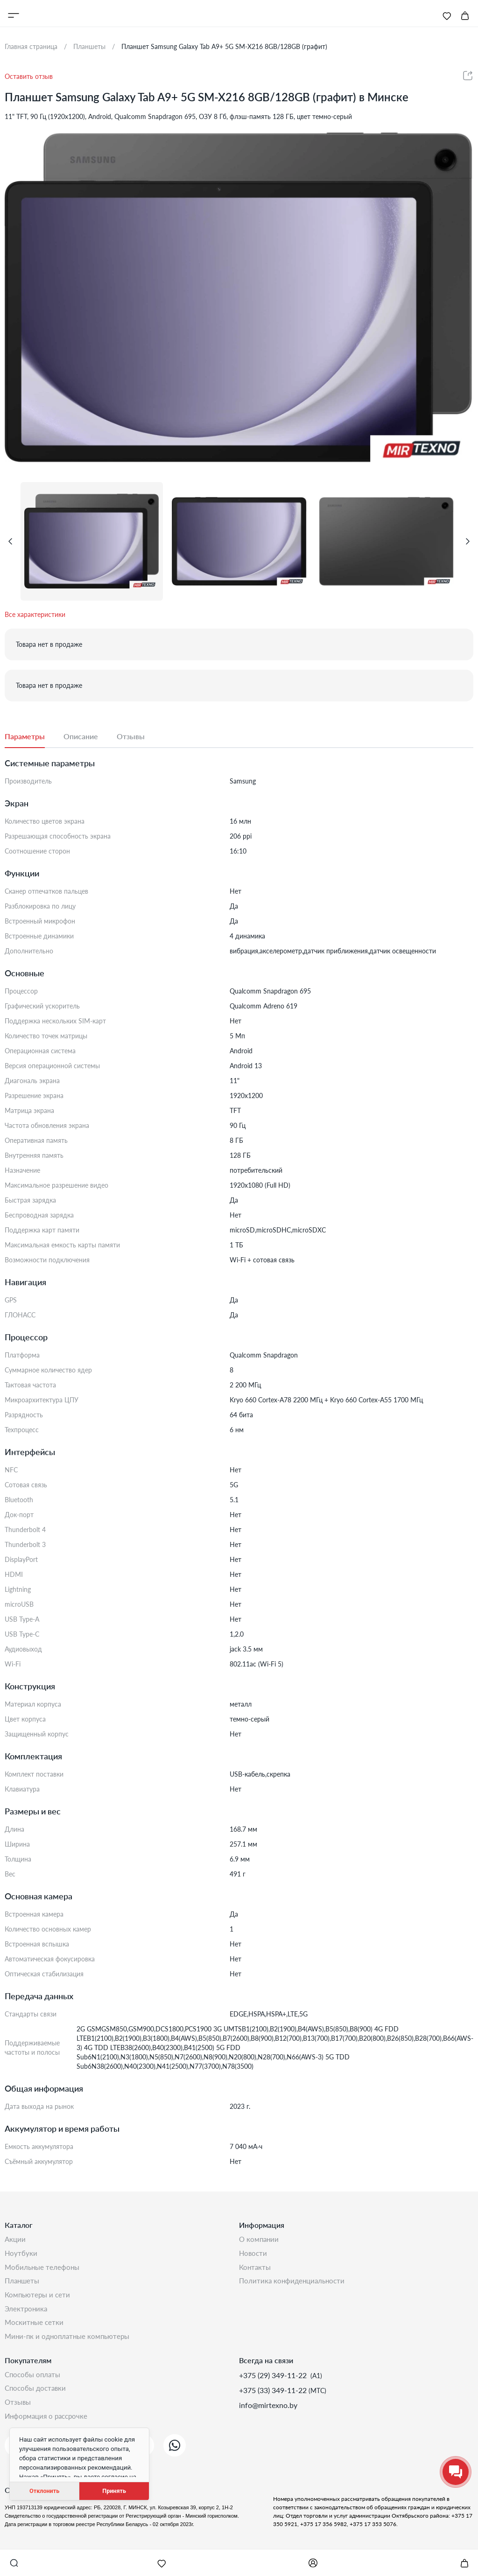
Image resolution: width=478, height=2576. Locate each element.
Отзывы (19, 2413)
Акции (16, 2239)
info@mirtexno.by (268, 2413)
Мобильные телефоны (43, 2269)
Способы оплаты (34, 2383)
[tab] (34, 737)
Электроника (27, 2314)
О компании (260, 2239)
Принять (114, 2490)
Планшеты (23, 2284)
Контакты (256, 2269)
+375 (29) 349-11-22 (274, 2383)
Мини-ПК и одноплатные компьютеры (70, 2344)
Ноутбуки (21, 2254)
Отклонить (44, 2490)
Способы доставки (37, 2398)
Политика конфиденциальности (294, 2284)
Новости (253, 2254)
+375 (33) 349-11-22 (274, 2398)
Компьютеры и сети (39, 2299)
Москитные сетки (35, 2329)
